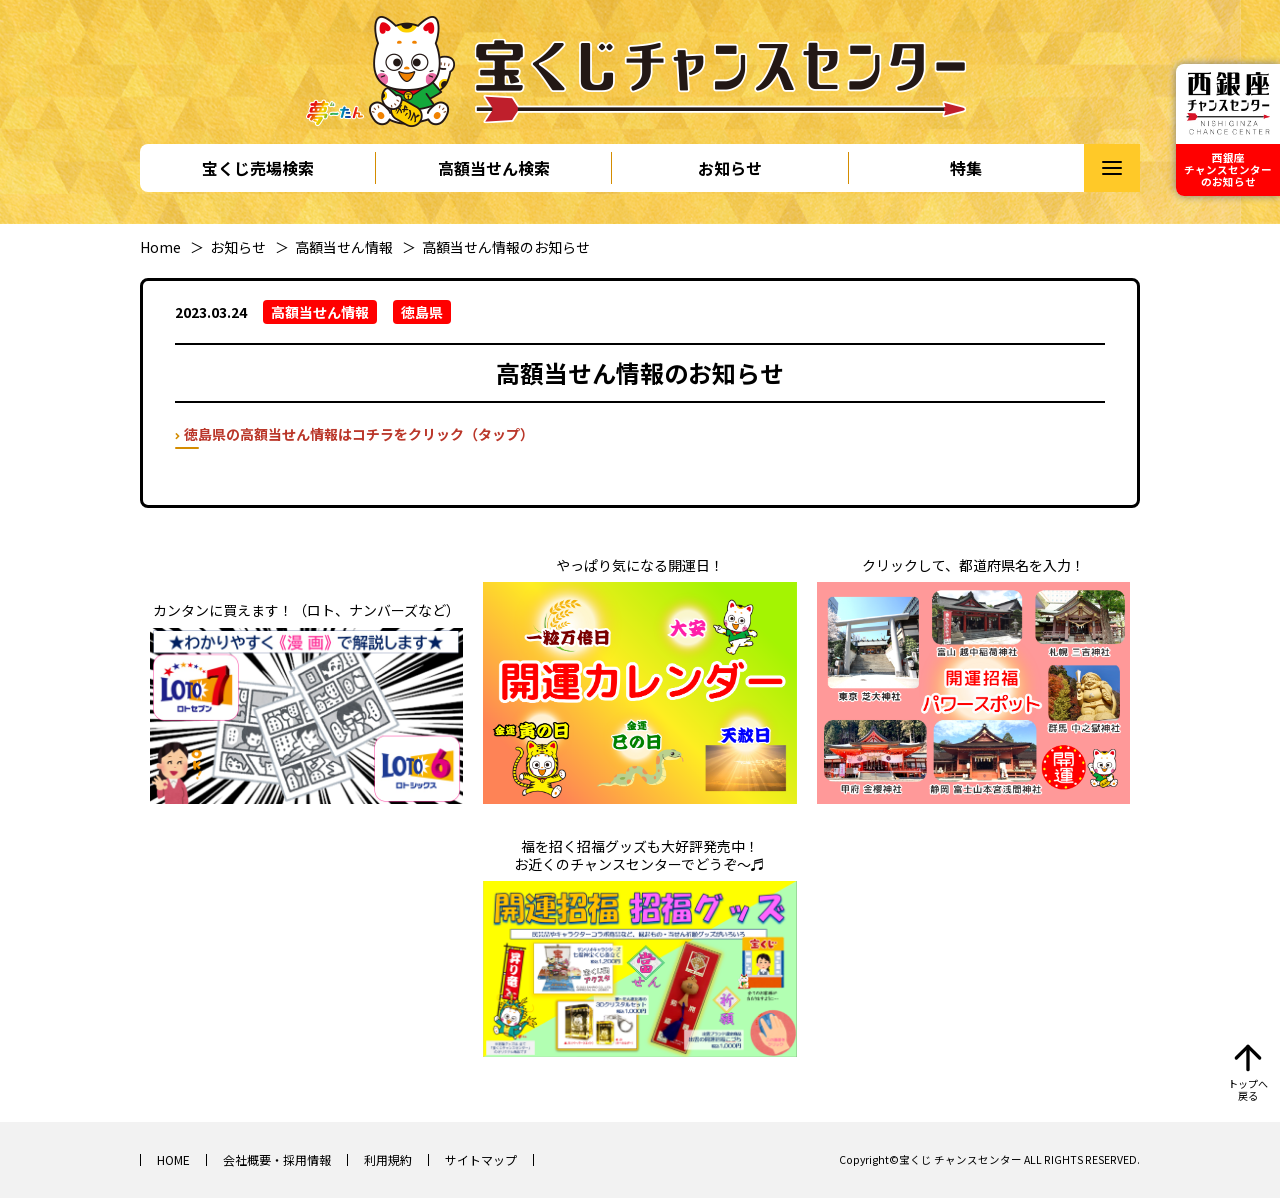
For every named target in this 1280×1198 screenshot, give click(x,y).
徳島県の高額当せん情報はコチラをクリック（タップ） (359, 434)
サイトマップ (481, 1159)
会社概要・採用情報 (277, 1159)
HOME (173, 1159)
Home (160, 247)
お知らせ (730, 168)
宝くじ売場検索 (258, 168)
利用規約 (388, 1159)
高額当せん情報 (344, 247)
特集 (966, 168)
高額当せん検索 (494, 168)
